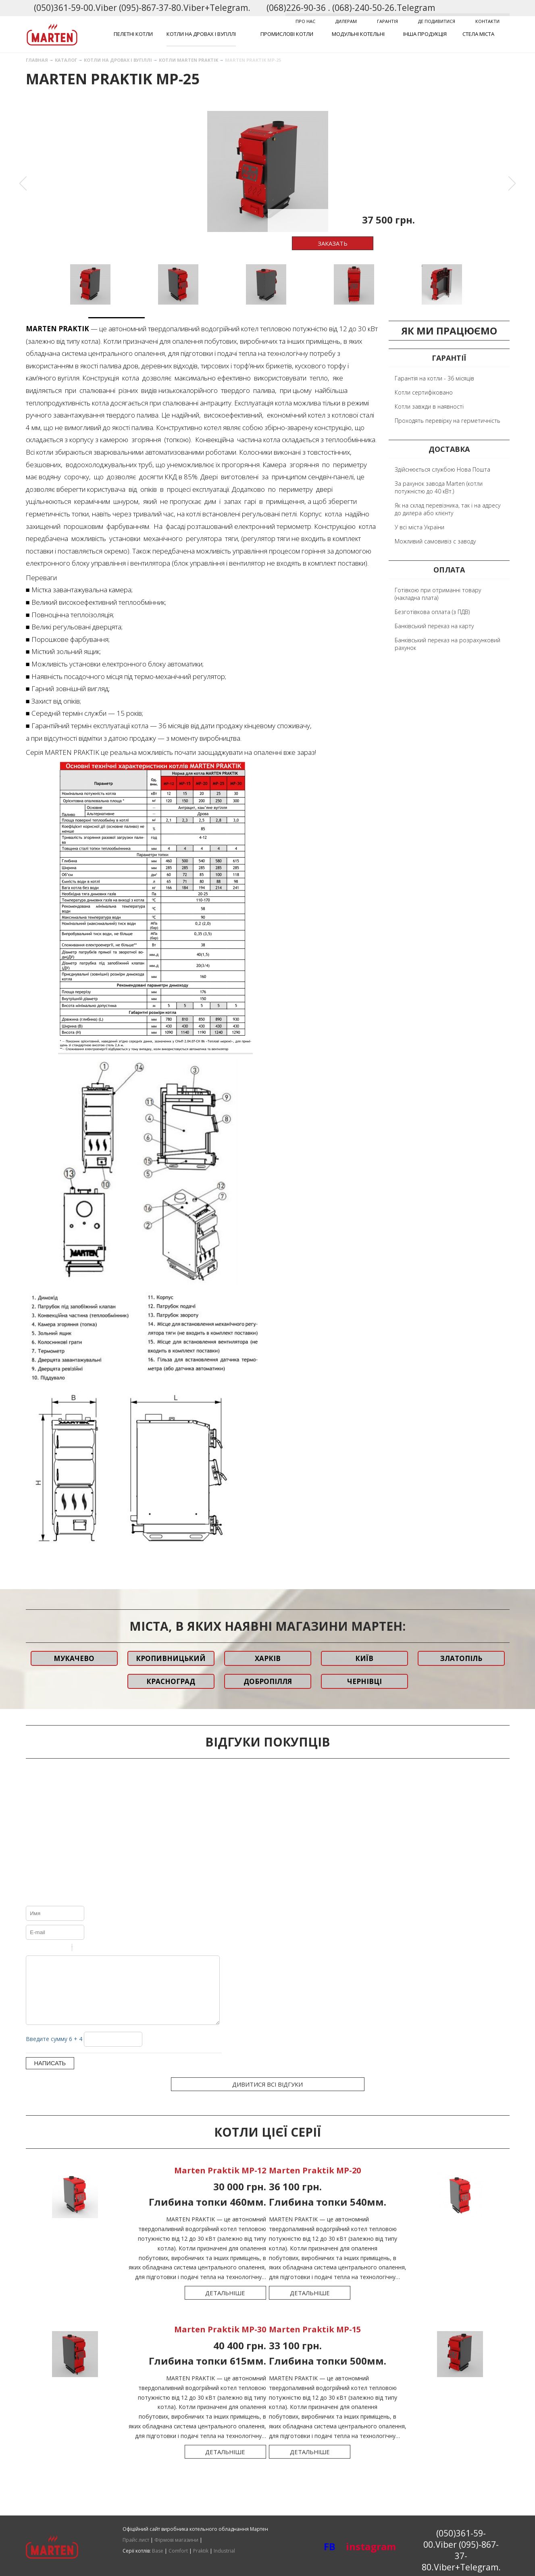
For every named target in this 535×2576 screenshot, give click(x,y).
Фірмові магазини (176, 2539)
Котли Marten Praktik (188, 60)
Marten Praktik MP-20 (316, 2182)
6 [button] (395, 321)
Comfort (178, 2550)
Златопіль (461, 1658)
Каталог (66, 60)
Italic (41, 1949)
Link (102, 1949)
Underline (52, 1949)
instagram (357, 2546)
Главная (37, 60)
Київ (364, 1658)
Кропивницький (171, 1658)
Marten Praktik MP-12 (219, 2182)
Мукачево (74, 1658)
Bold (31, 1949)
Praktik (200, 2550)
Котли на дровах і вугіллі (201, 34)
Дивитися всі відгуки (267, 2096)
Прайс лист (136, 2539)
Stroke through (62, 1949)
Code (92, 1949)
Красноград (170, 1681)
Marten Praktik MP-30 (219, 2341)
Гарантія (387, 21)
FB (329, 2546)
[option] (268, 171)
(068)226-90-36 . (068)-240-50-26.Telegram (350, 7)
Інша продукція (425, 34)
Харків (268, 1658)
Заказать (333, 243)
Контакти (487, 21)
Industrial (224, 2550)
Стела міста (478, 34)
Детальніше (224, 2305)
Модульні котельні (358, 34)
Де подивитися (436, 21)
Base (157, 2550)
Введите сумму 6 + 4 (54, 2051)
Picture (113, 1949)
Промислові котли (286, 34)
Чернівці (364, 1681)
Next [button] (512, 183)
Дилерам (346, 21)
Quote (81, 1949)
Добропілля (268, 1681)
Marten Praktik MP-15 (316, 2341)
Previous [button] (23, 183)
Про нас (305, 21)
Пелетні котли (133, 34)
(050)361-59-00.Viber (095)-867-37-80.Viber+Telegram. (142, 7)
